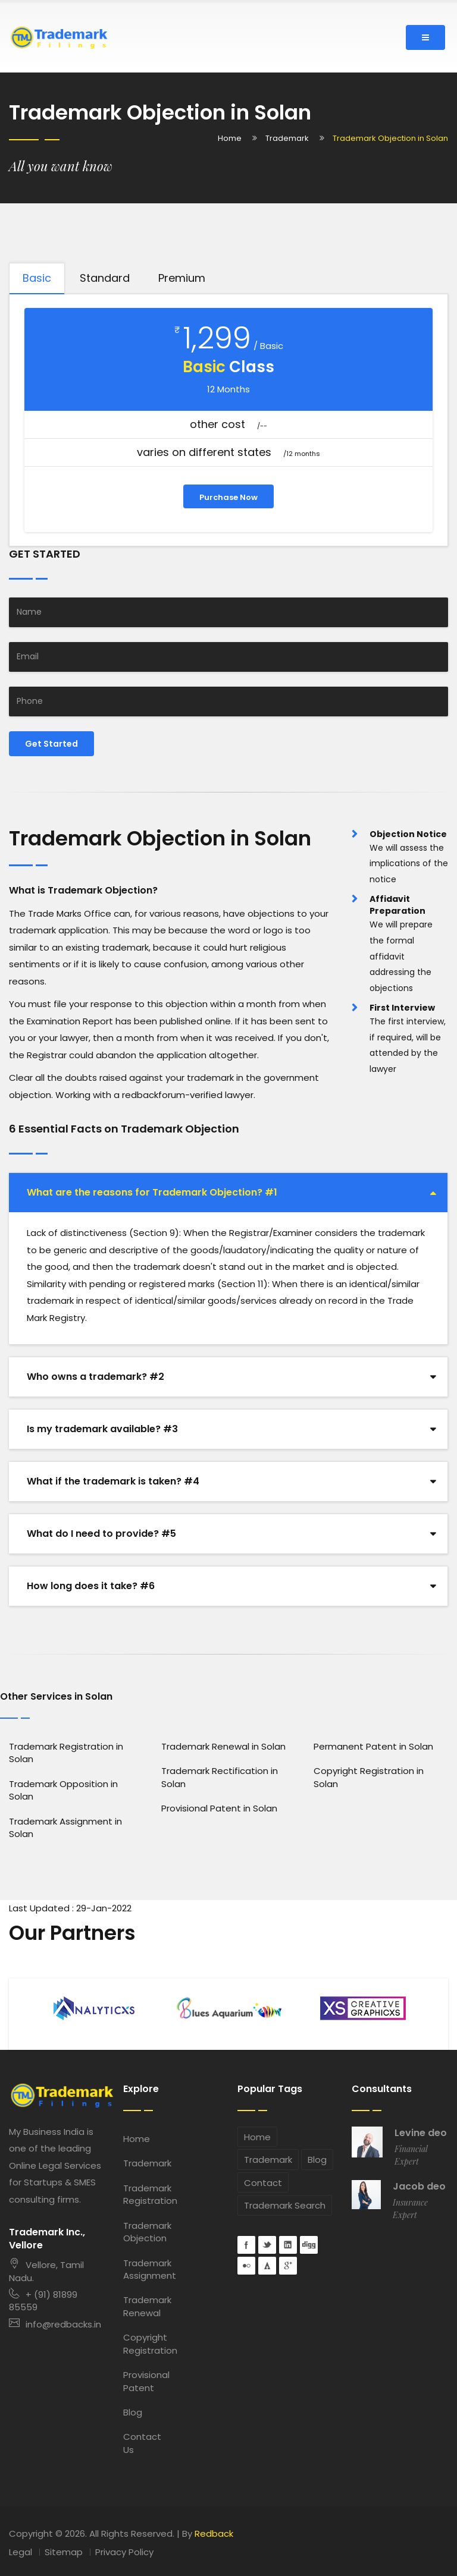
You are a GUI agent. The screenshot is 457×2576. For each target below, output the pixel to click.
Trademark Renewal (146, 2306)
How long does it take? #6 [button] (91, 1586)
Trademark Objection (146, 2231)
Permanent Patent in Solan (373, 1746)
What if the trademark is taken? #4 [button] (113, 1481)
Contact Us (142, 2442)
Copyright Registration (146, 2343)
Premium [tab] (181, 278)
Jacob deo (419, 2186)
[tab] (228, 1192)
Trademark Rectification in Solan (219, 1776)
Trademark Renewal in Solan (223, 1746)
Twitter (267, 2245)
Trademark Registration (146, 2194)
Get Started (51, 744)
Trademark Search (284, 2205)
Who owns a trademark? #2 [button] (95, 1376)
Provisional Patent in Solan (219, 1808)
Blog (132, 2412)
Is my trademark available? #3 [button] (102, 1429)
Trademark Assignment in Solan (65, 1827)
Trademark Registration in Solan (66, 1752)
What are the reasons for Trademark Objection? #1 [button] (152, 1192)
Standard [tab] (105, 278)
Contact (263, 2182)
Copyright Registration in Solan (369, 1776)
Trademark (287, 138)
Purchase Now (228, 497)
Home (230, 138)
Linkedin (288, 2245)
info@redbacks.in (55, 2324)
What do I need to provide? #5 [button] (101, 1533)
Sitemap (64, 2552)
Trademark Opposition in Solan (63, 1790)
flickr (246, 2266)
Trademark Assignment (146, 2269)
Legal (20, 2552)
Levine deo (421, 2133)
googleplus (288, 2266)
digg (309, 2245)
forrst (267, 2266)
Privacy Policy (124, 2552)
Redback (214, 2533)
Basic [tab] (37, 278)
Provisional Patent (146, 2381)
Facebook (246, 2245)
